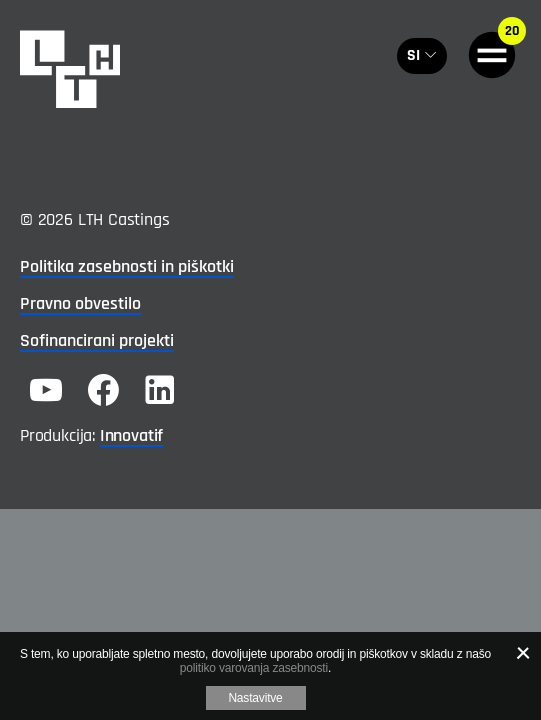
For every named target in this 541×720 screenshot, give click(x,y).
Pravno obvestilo (80, 303)
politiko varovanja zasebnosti (254, 668)
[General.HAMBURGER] (492, 55)
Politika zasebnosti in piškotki (127, 266)
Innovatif (131, 435)
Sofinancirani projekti (97, 340)
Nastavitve (255, 698)
